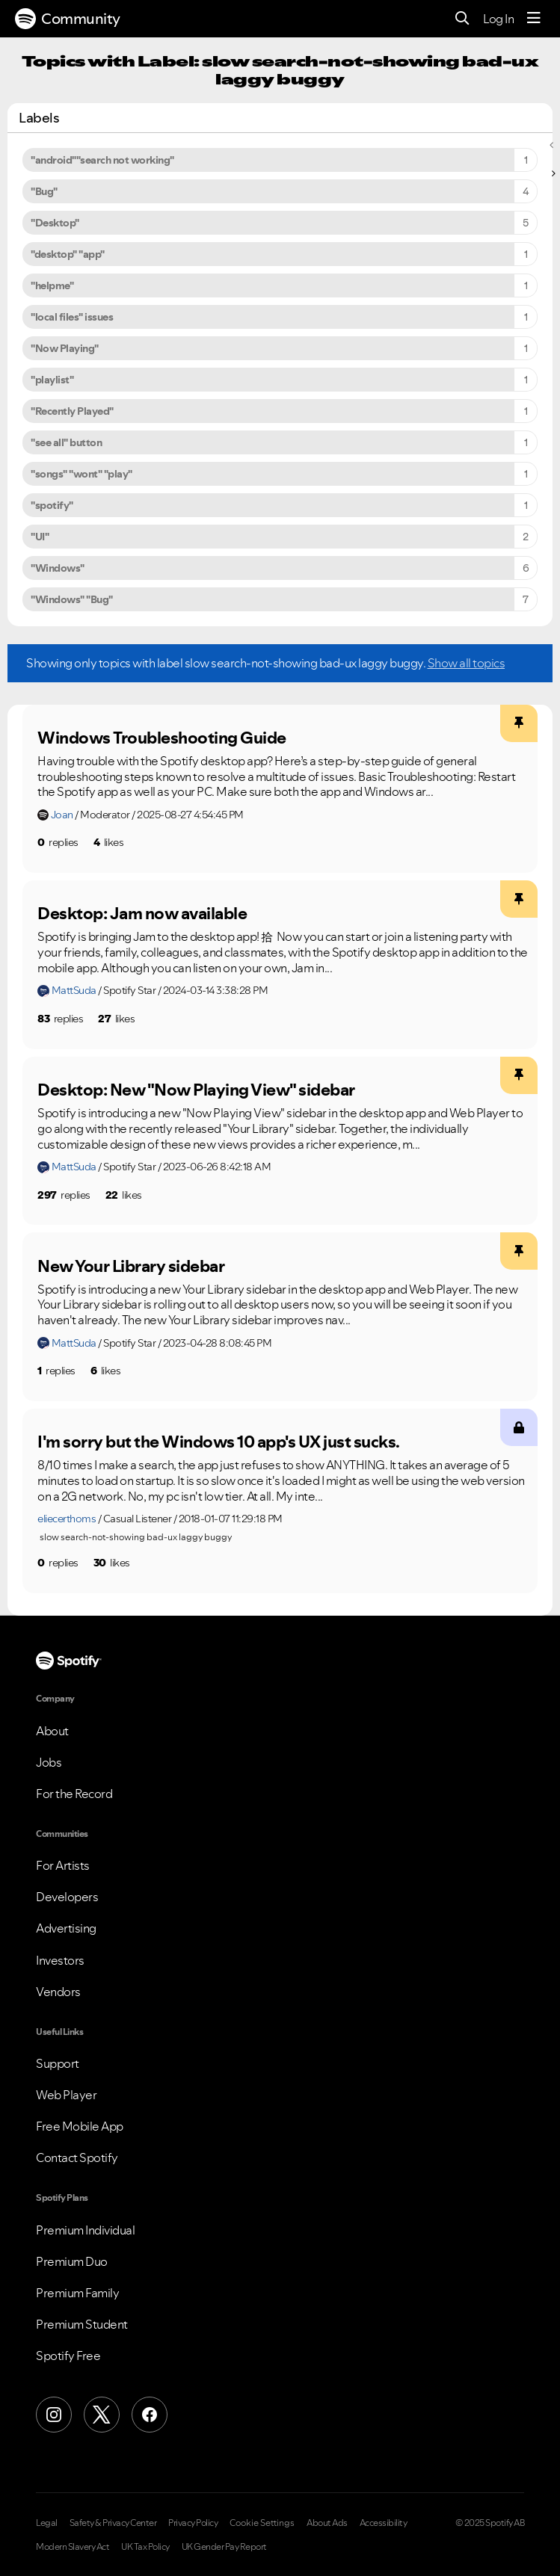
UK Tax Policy (145, 2547)
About (52, 1731)
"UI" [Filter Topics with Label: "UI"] (40, 536)
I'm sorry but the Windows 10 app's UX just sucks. (218, 1441)
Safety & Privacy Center (113, 2523)
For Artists (63, 1865)
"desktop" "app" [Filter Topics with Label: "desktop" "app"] (68, 254)
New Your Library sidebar (130, 1266)
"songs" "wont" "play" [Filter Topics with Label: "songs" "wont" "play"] (81, 473)
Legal (47, 2523)
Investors (60, 1960)
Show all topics (466, 663)
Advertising (66, 1928)
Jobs (48, 1762)
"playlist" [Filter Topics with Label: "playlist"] (52, 379)
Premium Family (77, 2293)
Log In (498, 18)
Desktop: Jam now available (142, 913)
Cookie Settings (262, 2523)
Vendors (58, 1991)
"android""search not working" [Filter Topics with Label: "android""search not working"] (102, 159)
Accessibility (383, 2523)
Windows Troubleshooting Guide (161, 737)
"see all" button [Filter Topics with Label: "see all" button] (66, 442)
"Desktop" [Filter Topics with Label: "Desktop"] (55, 222)
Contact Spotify (77, 2157)
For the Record (74, 1793)
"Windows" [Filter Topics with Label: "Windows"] (57, 567)
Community (67, 18)
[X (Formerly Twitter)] (102, 2415)
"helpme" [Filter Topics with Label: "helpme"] (52, 285)
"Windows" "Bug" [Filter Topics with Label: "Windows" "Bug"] (72, 599)
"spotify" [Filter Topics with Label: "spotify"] (52, 505)
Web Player (66, 2095)
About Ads (327, 2523)
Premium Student (82, 2324)
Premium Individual (85, 2230)
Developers (67, 1896)
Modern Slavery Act (72, 2547)
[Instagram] (54, 2415)
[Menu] (534, 19)
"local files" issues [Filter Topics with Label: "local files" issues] (72, 316)
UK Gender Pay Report (224, 2547)
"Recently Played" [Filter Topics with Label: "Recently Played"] (72, 411)
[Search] (462, 19)
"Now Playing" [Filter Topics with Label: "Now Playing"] (65, 348)
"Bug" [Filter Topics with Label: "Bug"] (44, 191)
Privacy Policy (193, 2523)
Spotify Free (68, 2355)
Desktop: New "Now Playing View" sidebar (196, 1089)
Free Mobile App (79, 2126)
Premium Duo (72, 2261)
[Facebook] (149, 2415)
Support (57, 2063)
